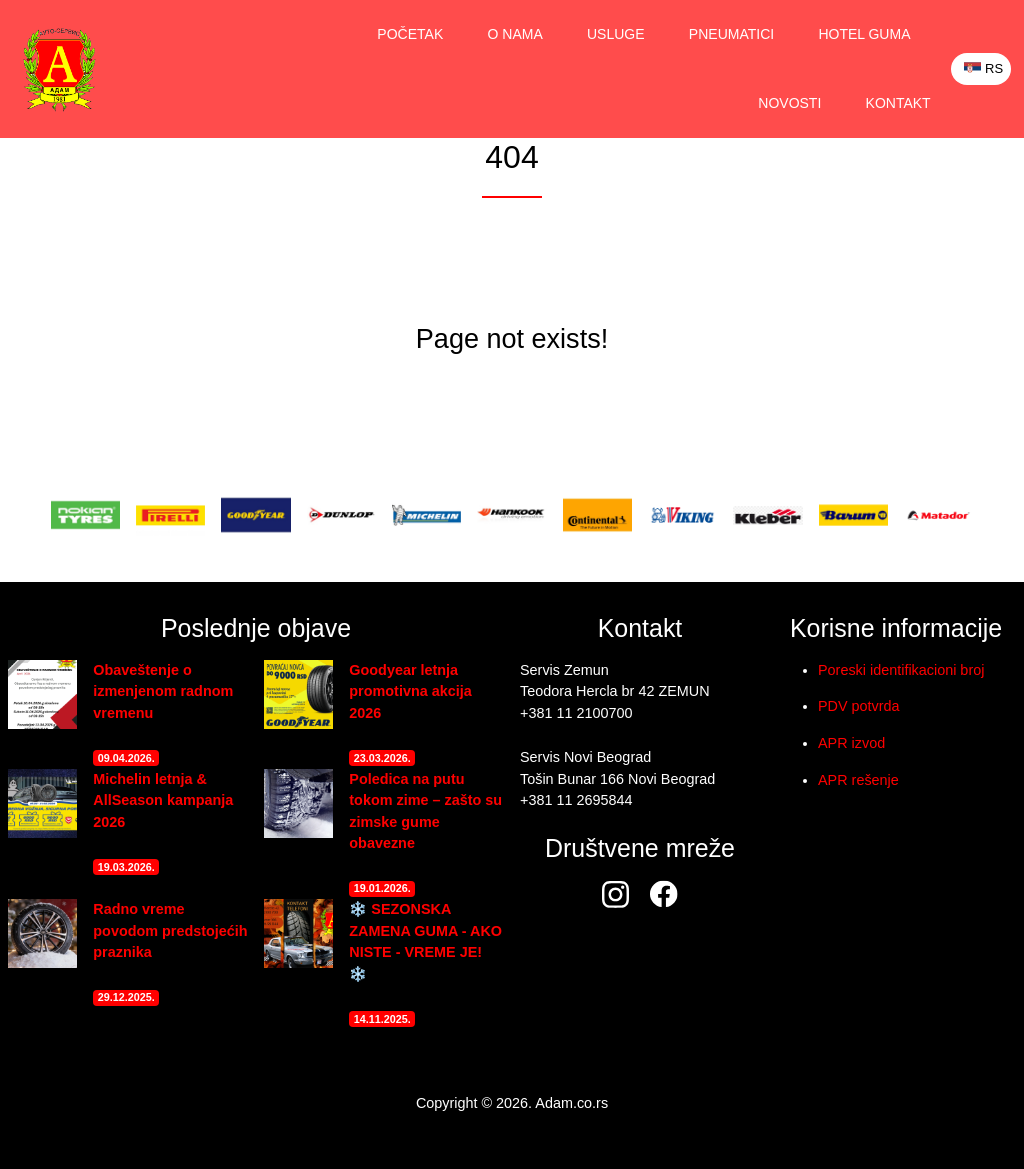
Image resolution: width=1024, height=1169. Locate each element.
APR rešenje (858, 780)
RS (983, 68)
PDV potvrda (859, 706)
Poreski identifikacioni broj (901, 670)
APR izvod (851, 743)
